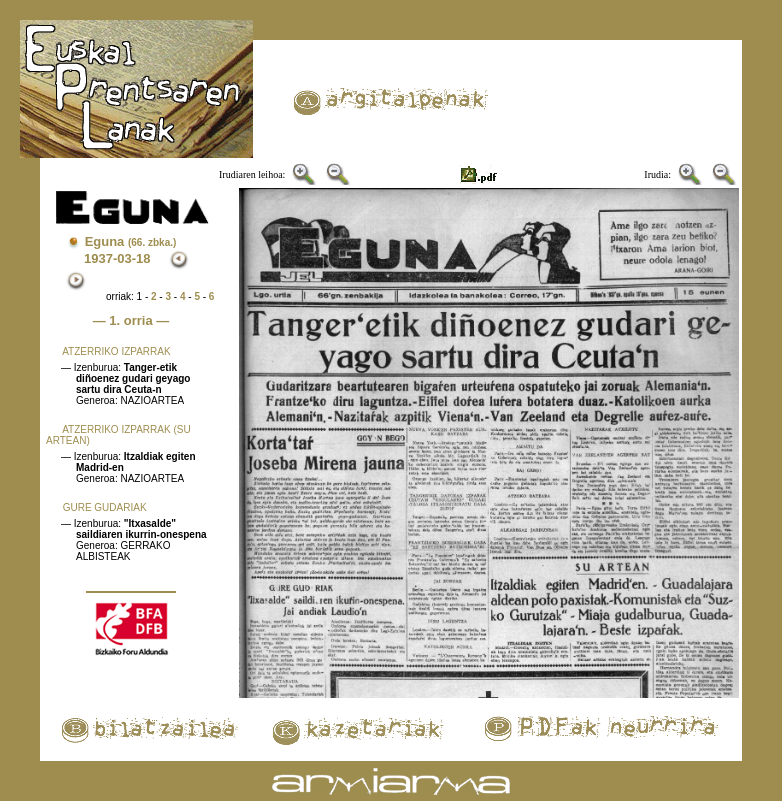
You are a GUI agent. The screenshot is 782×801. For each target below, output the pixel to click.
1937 (98, 258)
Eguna (131, 241)
